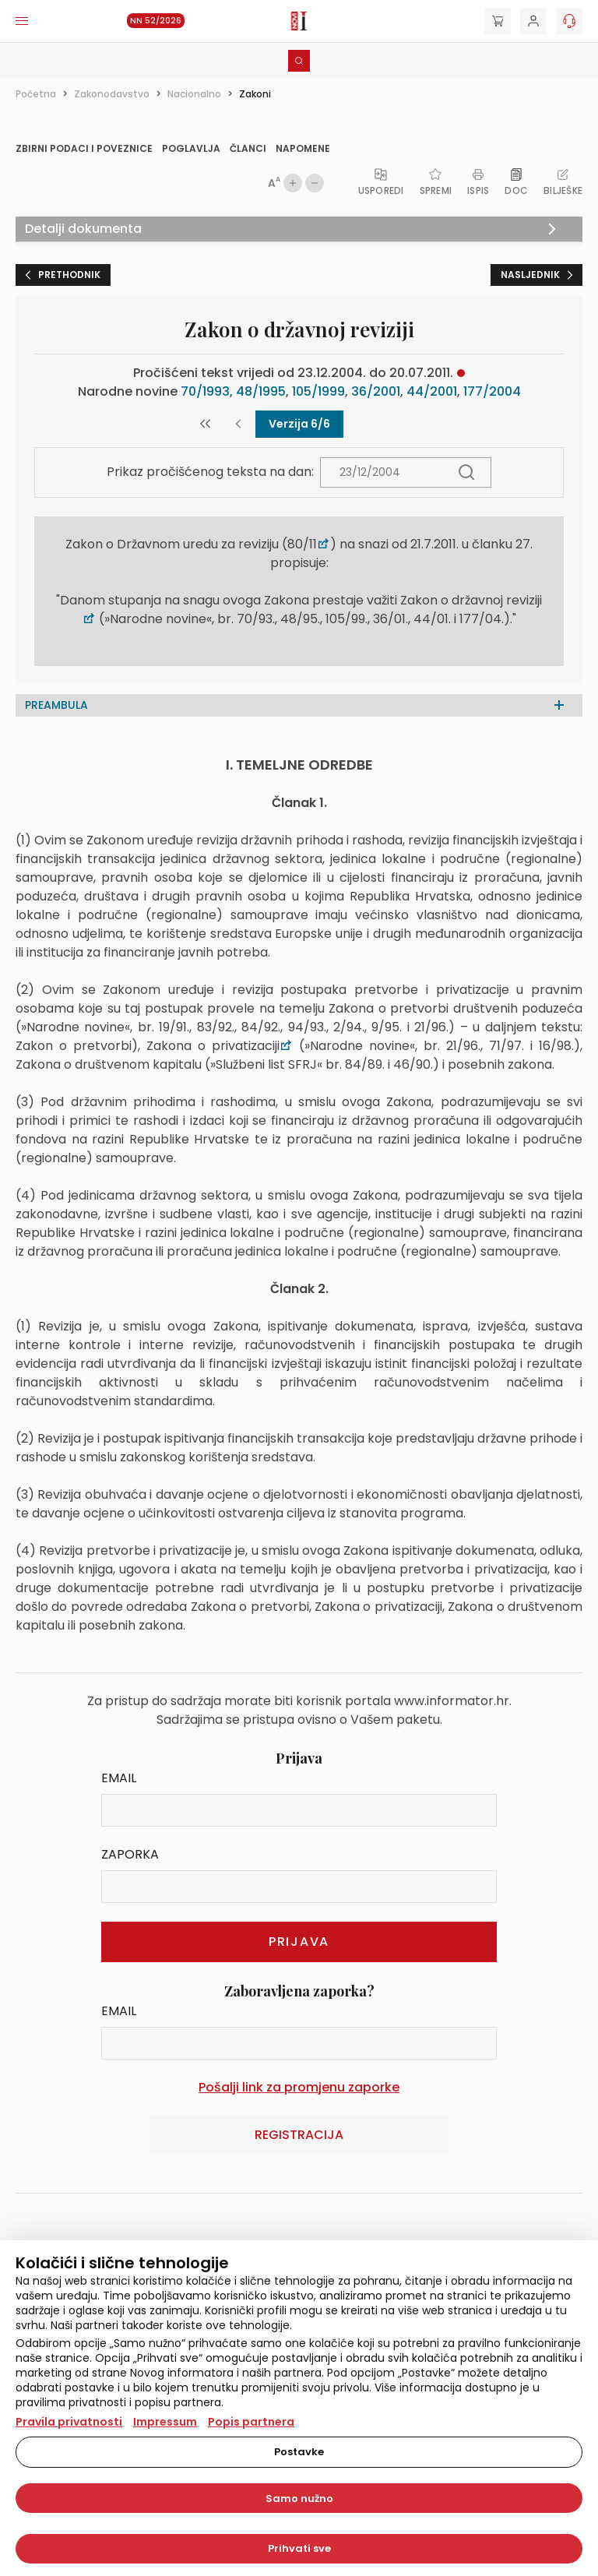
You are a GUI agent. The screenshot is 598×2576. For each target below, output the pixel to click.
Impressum (165, 2422)
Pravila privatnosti (69, 2422)
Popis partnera (251, 2422)
